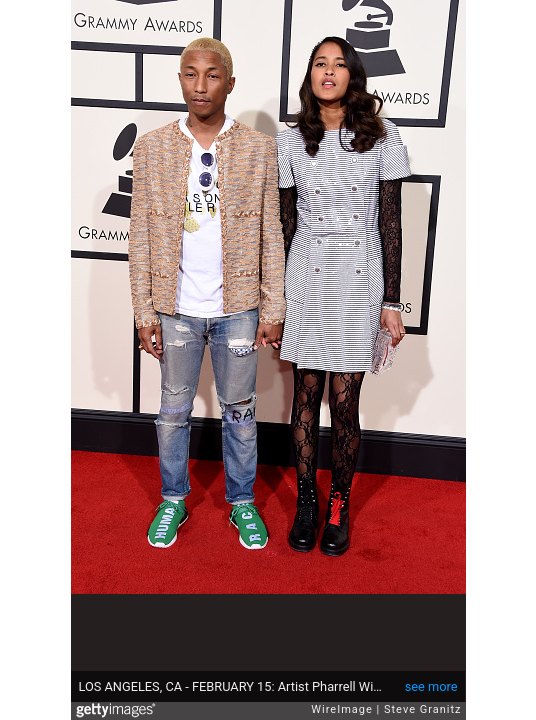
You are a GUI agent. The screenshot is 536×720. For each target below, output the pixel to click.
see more (431, 686)
